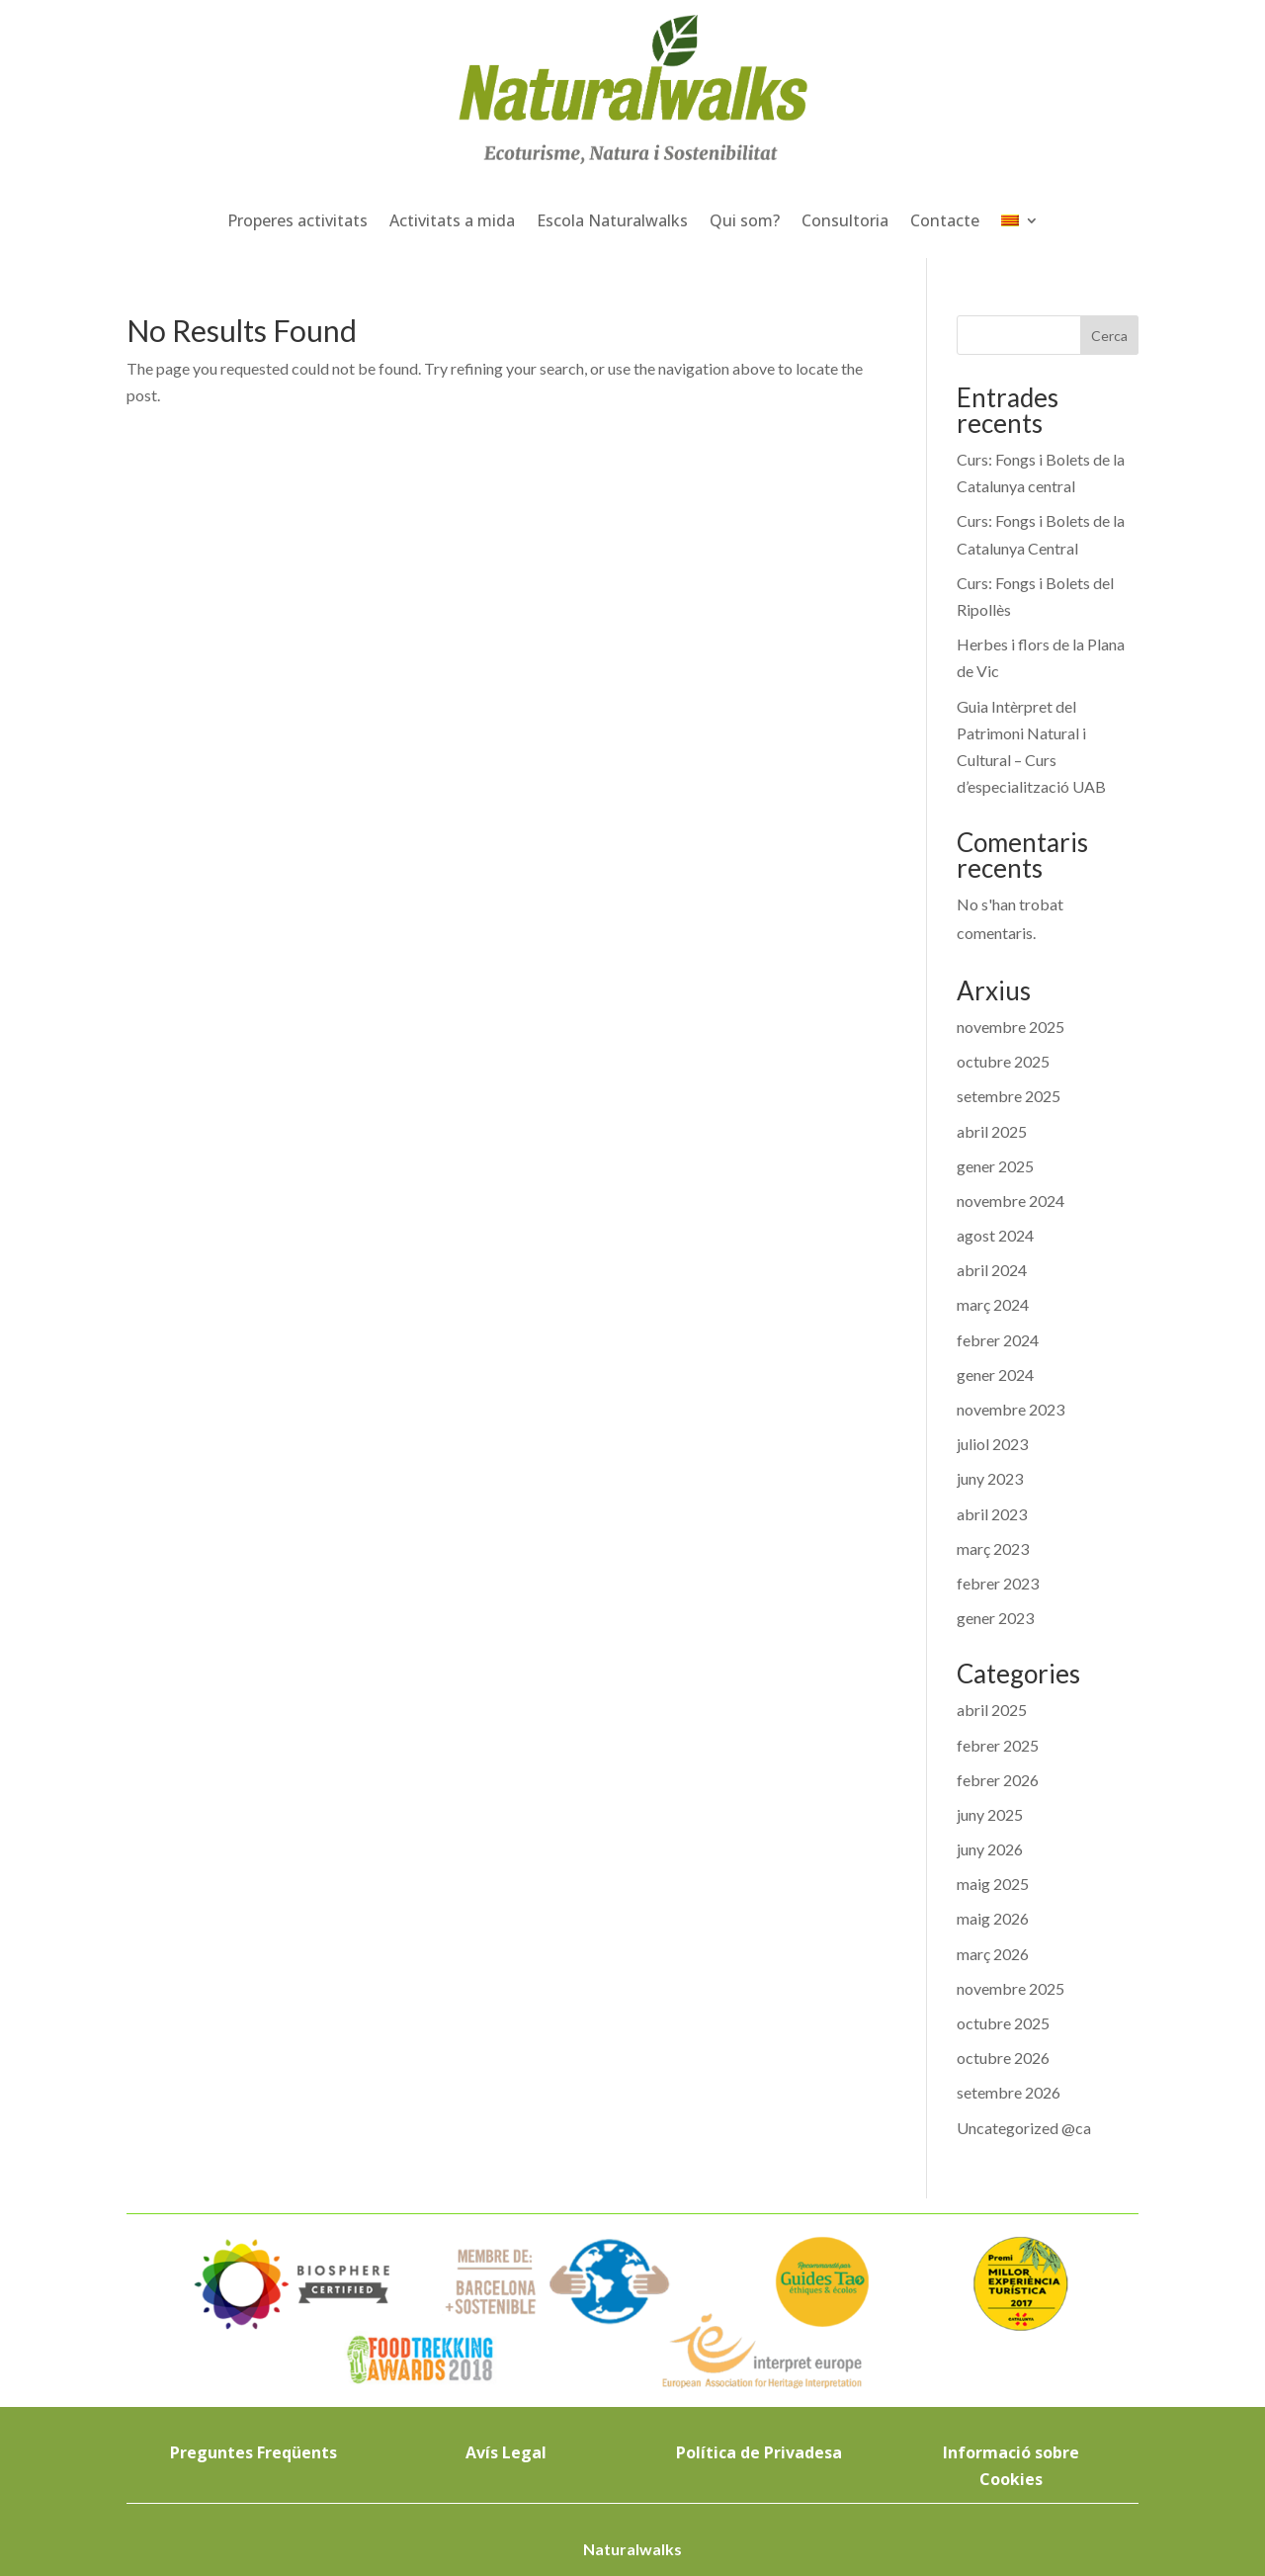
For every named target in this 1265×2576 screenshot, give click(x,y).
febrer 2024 (998, 1340)
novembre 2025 (1010, 1026)
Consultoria (844, 220)
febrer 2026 (998, 1779)
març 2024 (993, 1304)
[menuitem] (1020, 220)
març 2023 (993, 1548)
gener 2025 (995, 1166)
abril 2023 (992, 1513)
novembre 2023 (1010, 1409)
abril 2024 (992, 1269)
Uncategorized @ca (1024, 2127)
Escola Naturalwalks (612, 220)
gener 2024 (995, 1374)
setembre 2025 (1008, 1095)
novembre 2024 (1010, 1200)
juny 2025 (990, 1814)
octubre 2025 (1003, 1061)
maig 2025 (993, 1883)
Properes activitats (297, 220)
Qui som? (745, 220)
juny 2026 (990, 1849)
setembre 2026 (1008, 2092)
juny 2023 (990, 1478)
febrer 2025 (998, 1745)
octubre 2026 (1003, 2057)
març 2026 (993, 1953)
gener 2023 (995, 1617)
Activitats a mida (452, 220)
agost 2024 (995, 1235)
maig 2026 (993, 1918)
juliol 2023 (992, 1443)
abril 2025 (992, 1131)
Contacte (944, 220)
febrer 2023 (998, 1583)
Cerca (1109, 335)
